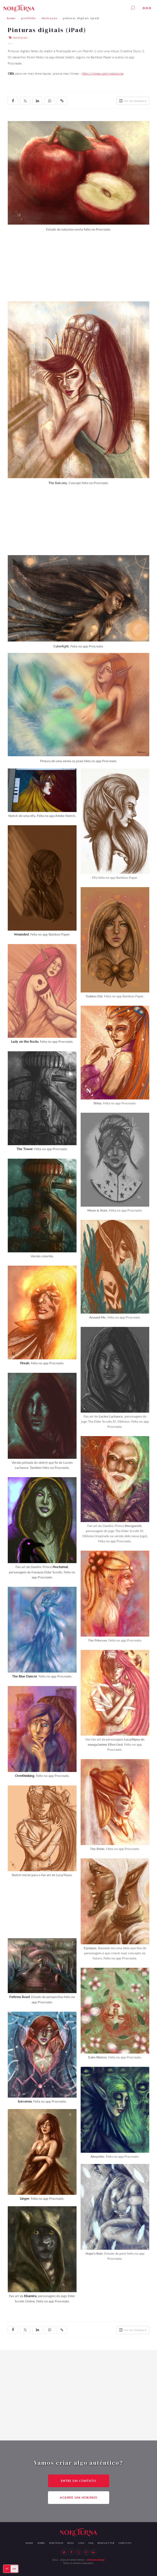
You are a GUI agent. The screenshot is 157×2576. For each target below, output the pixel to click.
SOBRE (41, 2543)
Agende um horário (78, 2497)
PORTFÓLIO (56, 2543)
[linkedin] (37, 101)
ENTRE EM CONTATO (78, 2481)
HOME (11, 18)
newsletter (106, 2543)
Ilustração (50, 18)
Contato (125, 2543)
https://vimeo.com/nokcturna (102, 73)
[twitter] (25, 101)
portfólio (28, 18)
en (14, 2568)
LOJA (81, 2543)
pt (7, 2568)
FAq (91, 2543)
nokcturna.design (95, 2560)
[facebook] (13, 101)
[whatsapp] (50, 101)
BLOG (71, 2543)
